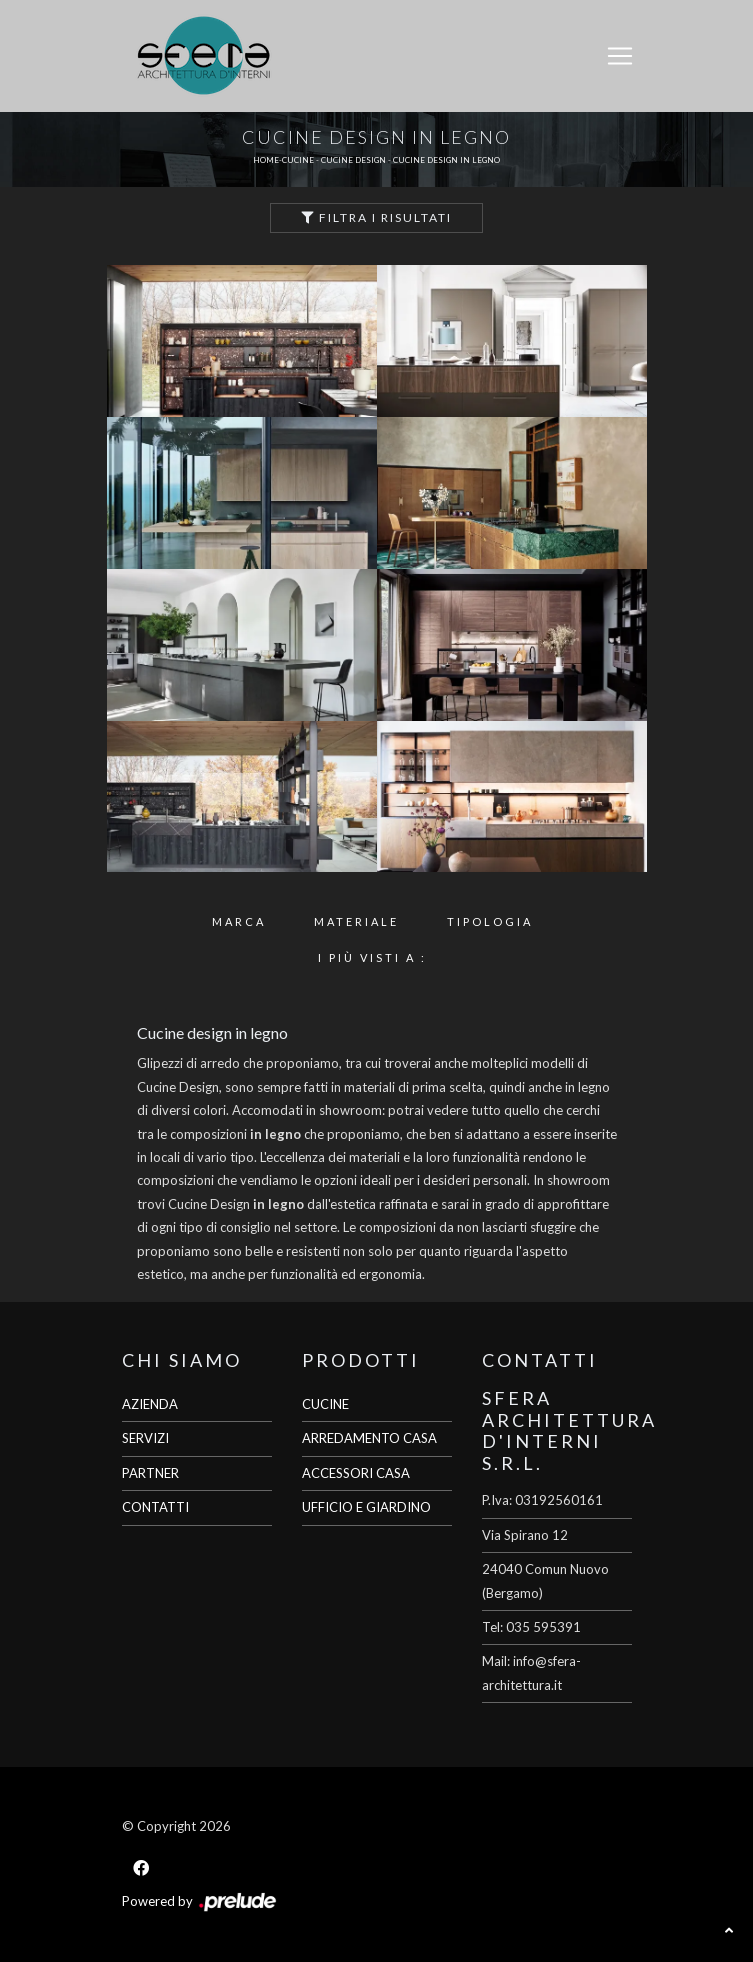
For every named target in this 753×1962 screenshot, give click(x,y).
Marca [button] (239, 921)
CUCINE (325, 1404)
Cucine (298, 160)
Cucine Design (353, 160)
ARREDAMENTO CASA (369, 1438)
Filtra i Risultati (376, 217)
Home (266, 160)
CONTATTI (155, 1507)
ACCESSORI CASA (356, 1473)
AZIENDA (150, 1404)
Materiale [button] (356, 921)
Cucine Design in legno (446, 160)
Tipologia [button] (490, 921)
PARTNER (150, 1473)
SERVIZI (145, 1438)
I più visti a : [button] (372, 957)
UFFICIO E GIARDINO (366, 1507)
